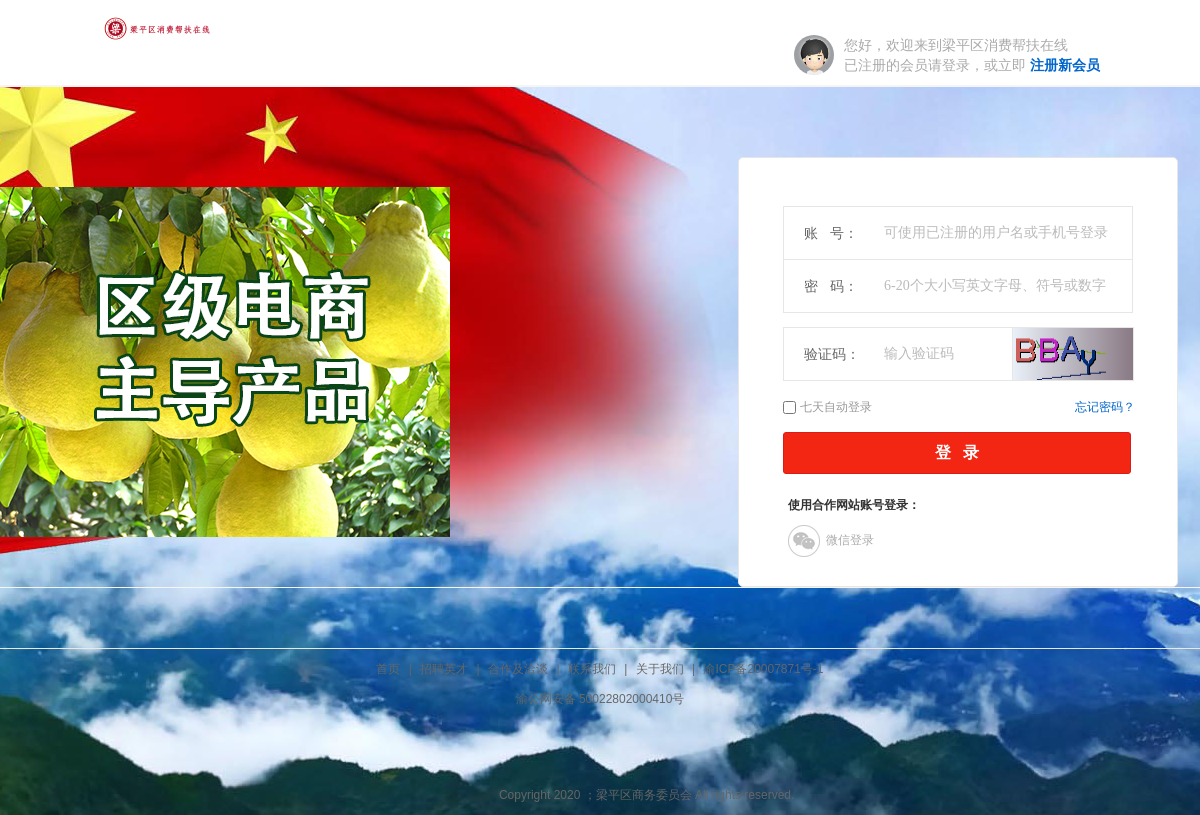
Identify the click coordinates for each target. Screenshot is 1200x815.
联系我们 (592, 669)
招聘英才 (444, 669)
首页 (388, 669)
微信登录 (831, 541)
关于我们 (660, 669)
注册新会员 (1065, 65)
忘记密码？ (1105, 407)
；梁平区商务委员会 (638, 795)
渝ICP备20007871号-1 (763, 669)
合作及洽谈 (518, 669)
